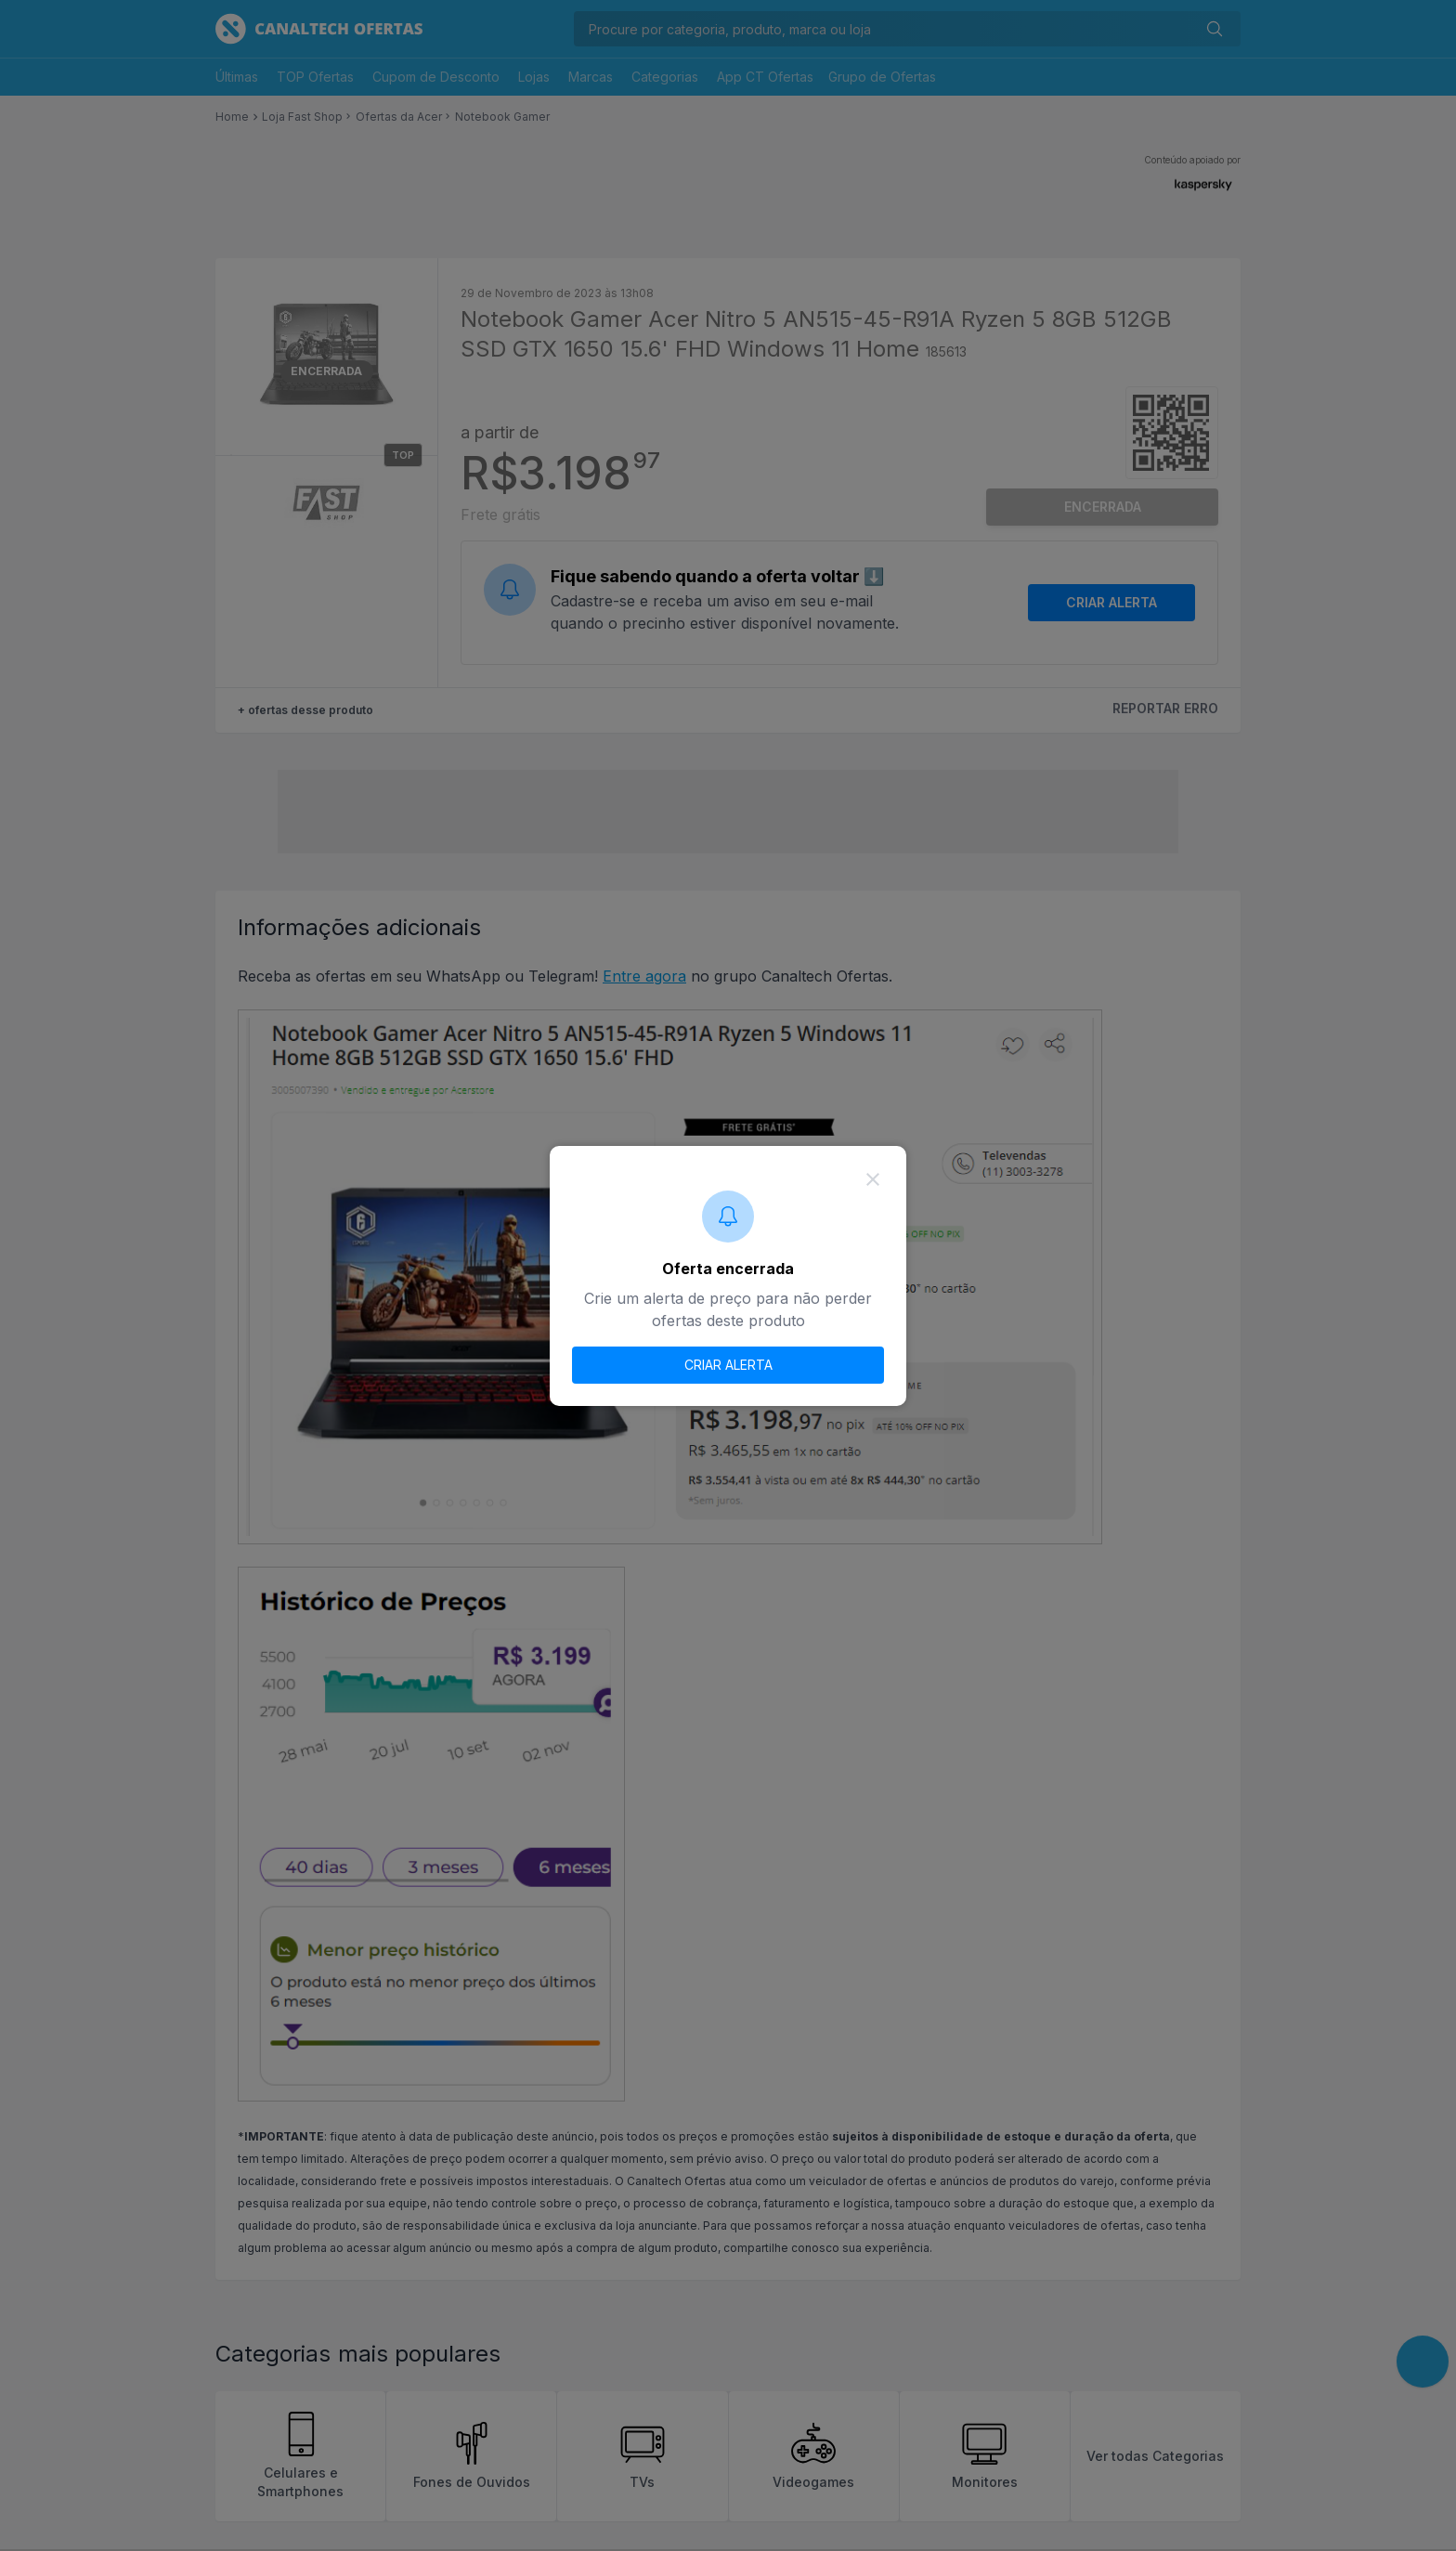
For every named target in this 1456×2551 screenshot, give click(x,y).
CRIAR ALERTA (728, 1365)
